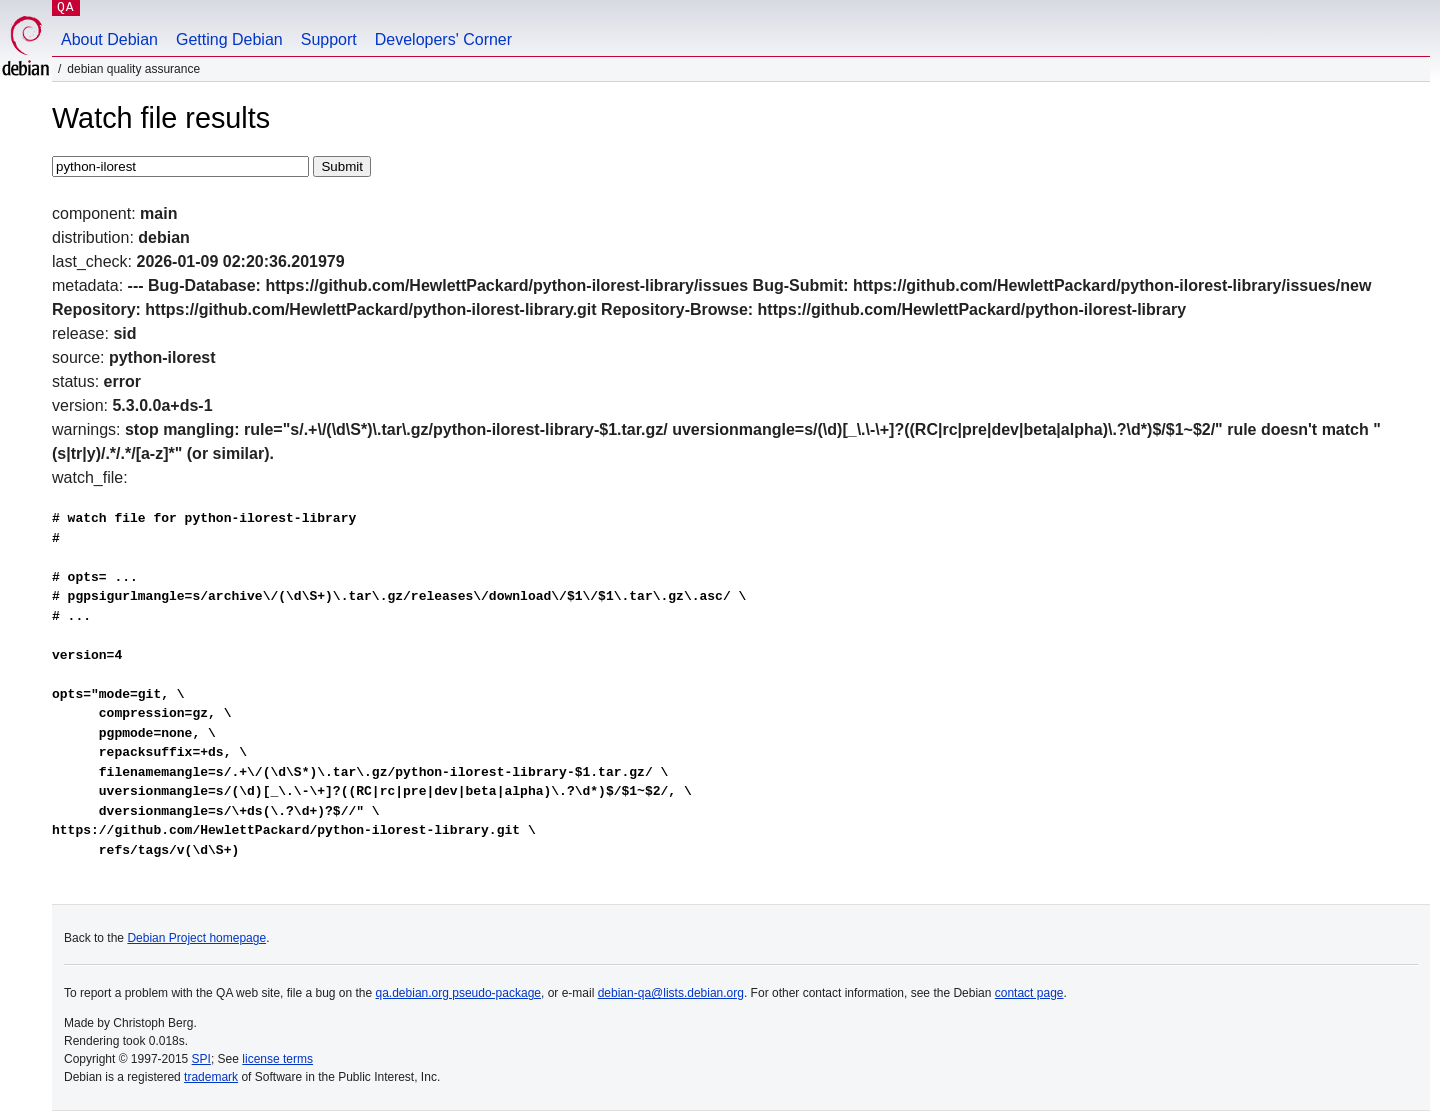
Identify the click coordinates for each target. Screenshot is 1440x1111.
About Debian (109, 39)
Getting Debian (229, 39)
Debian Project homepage (196, 938)
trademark (211, 1077)
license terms (277, 1059)
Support (329, 39)
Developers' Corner (443, 39)
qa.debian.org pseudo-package (458, 993)
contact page (1029, 993)
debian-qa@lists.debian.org (671, 993)
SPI (201, 1059)
